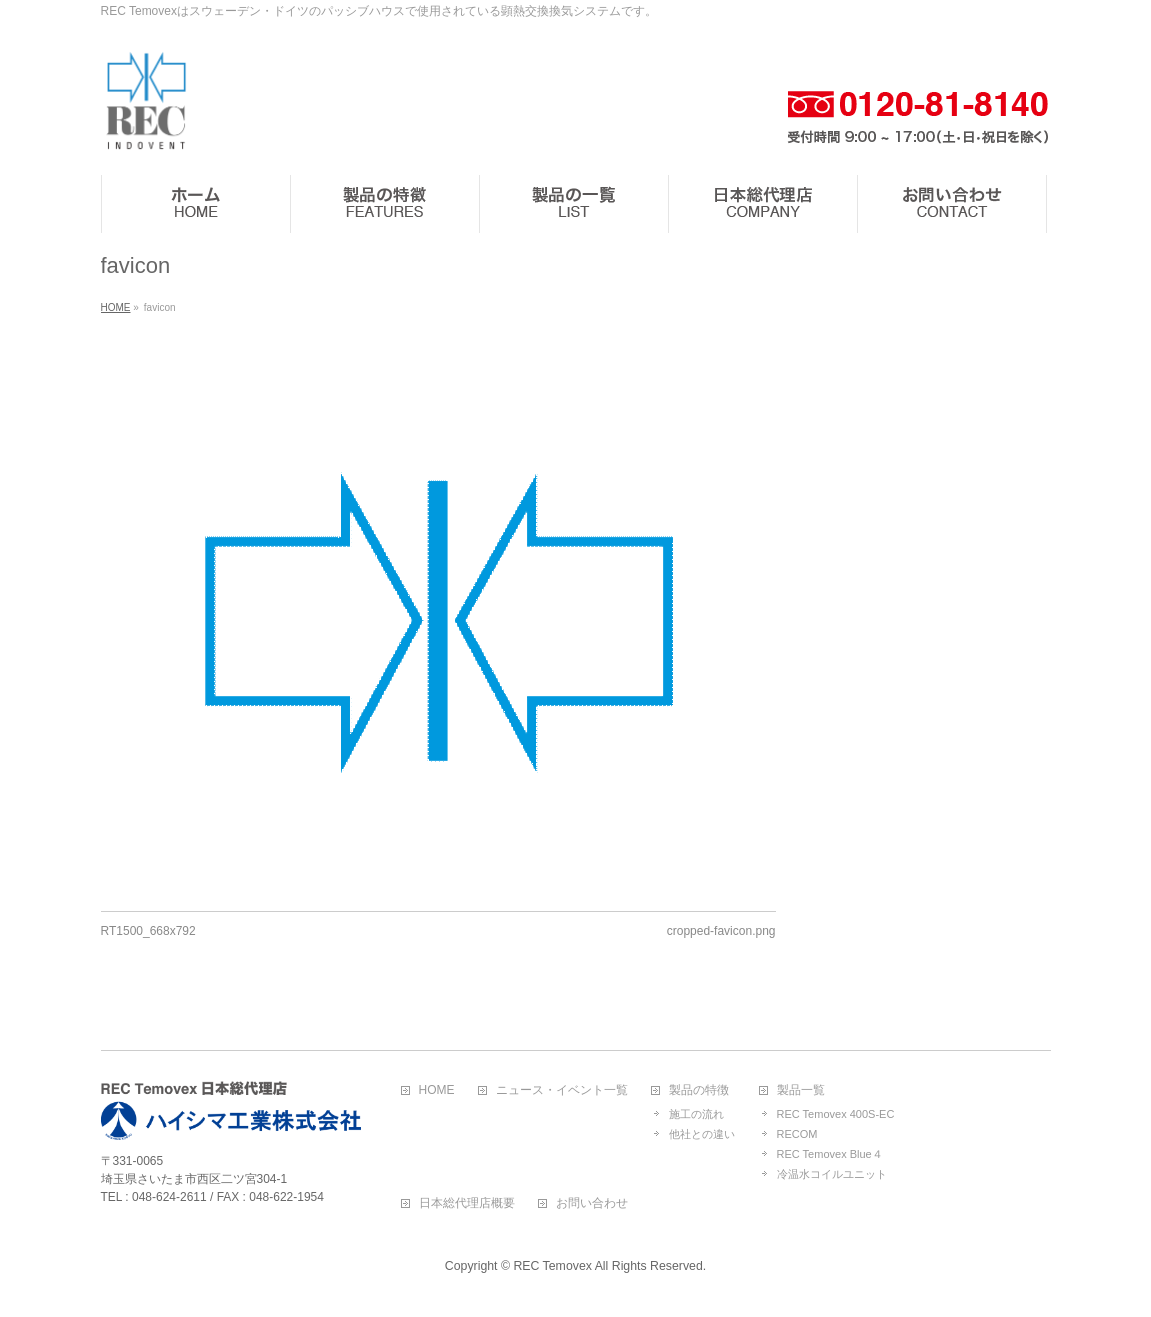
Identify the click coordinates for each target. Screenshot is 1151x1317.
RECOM (797, 1134)
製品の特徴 (699, 1090)
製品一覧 (801, 1090)
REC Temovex (552, 1266)
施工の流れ (696, 1114)
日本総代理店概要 (467, 1203)
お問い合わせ (592, 1203)
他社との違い (702, 1134)
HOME (437, 1090)
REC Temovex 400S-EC (836, 1114)
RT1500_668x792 (148, 931)
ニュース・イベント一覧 (562, 1090)
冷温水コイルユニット (832, 1174)
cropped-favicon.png (721, 931)
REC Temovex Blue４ (830, 1154)
